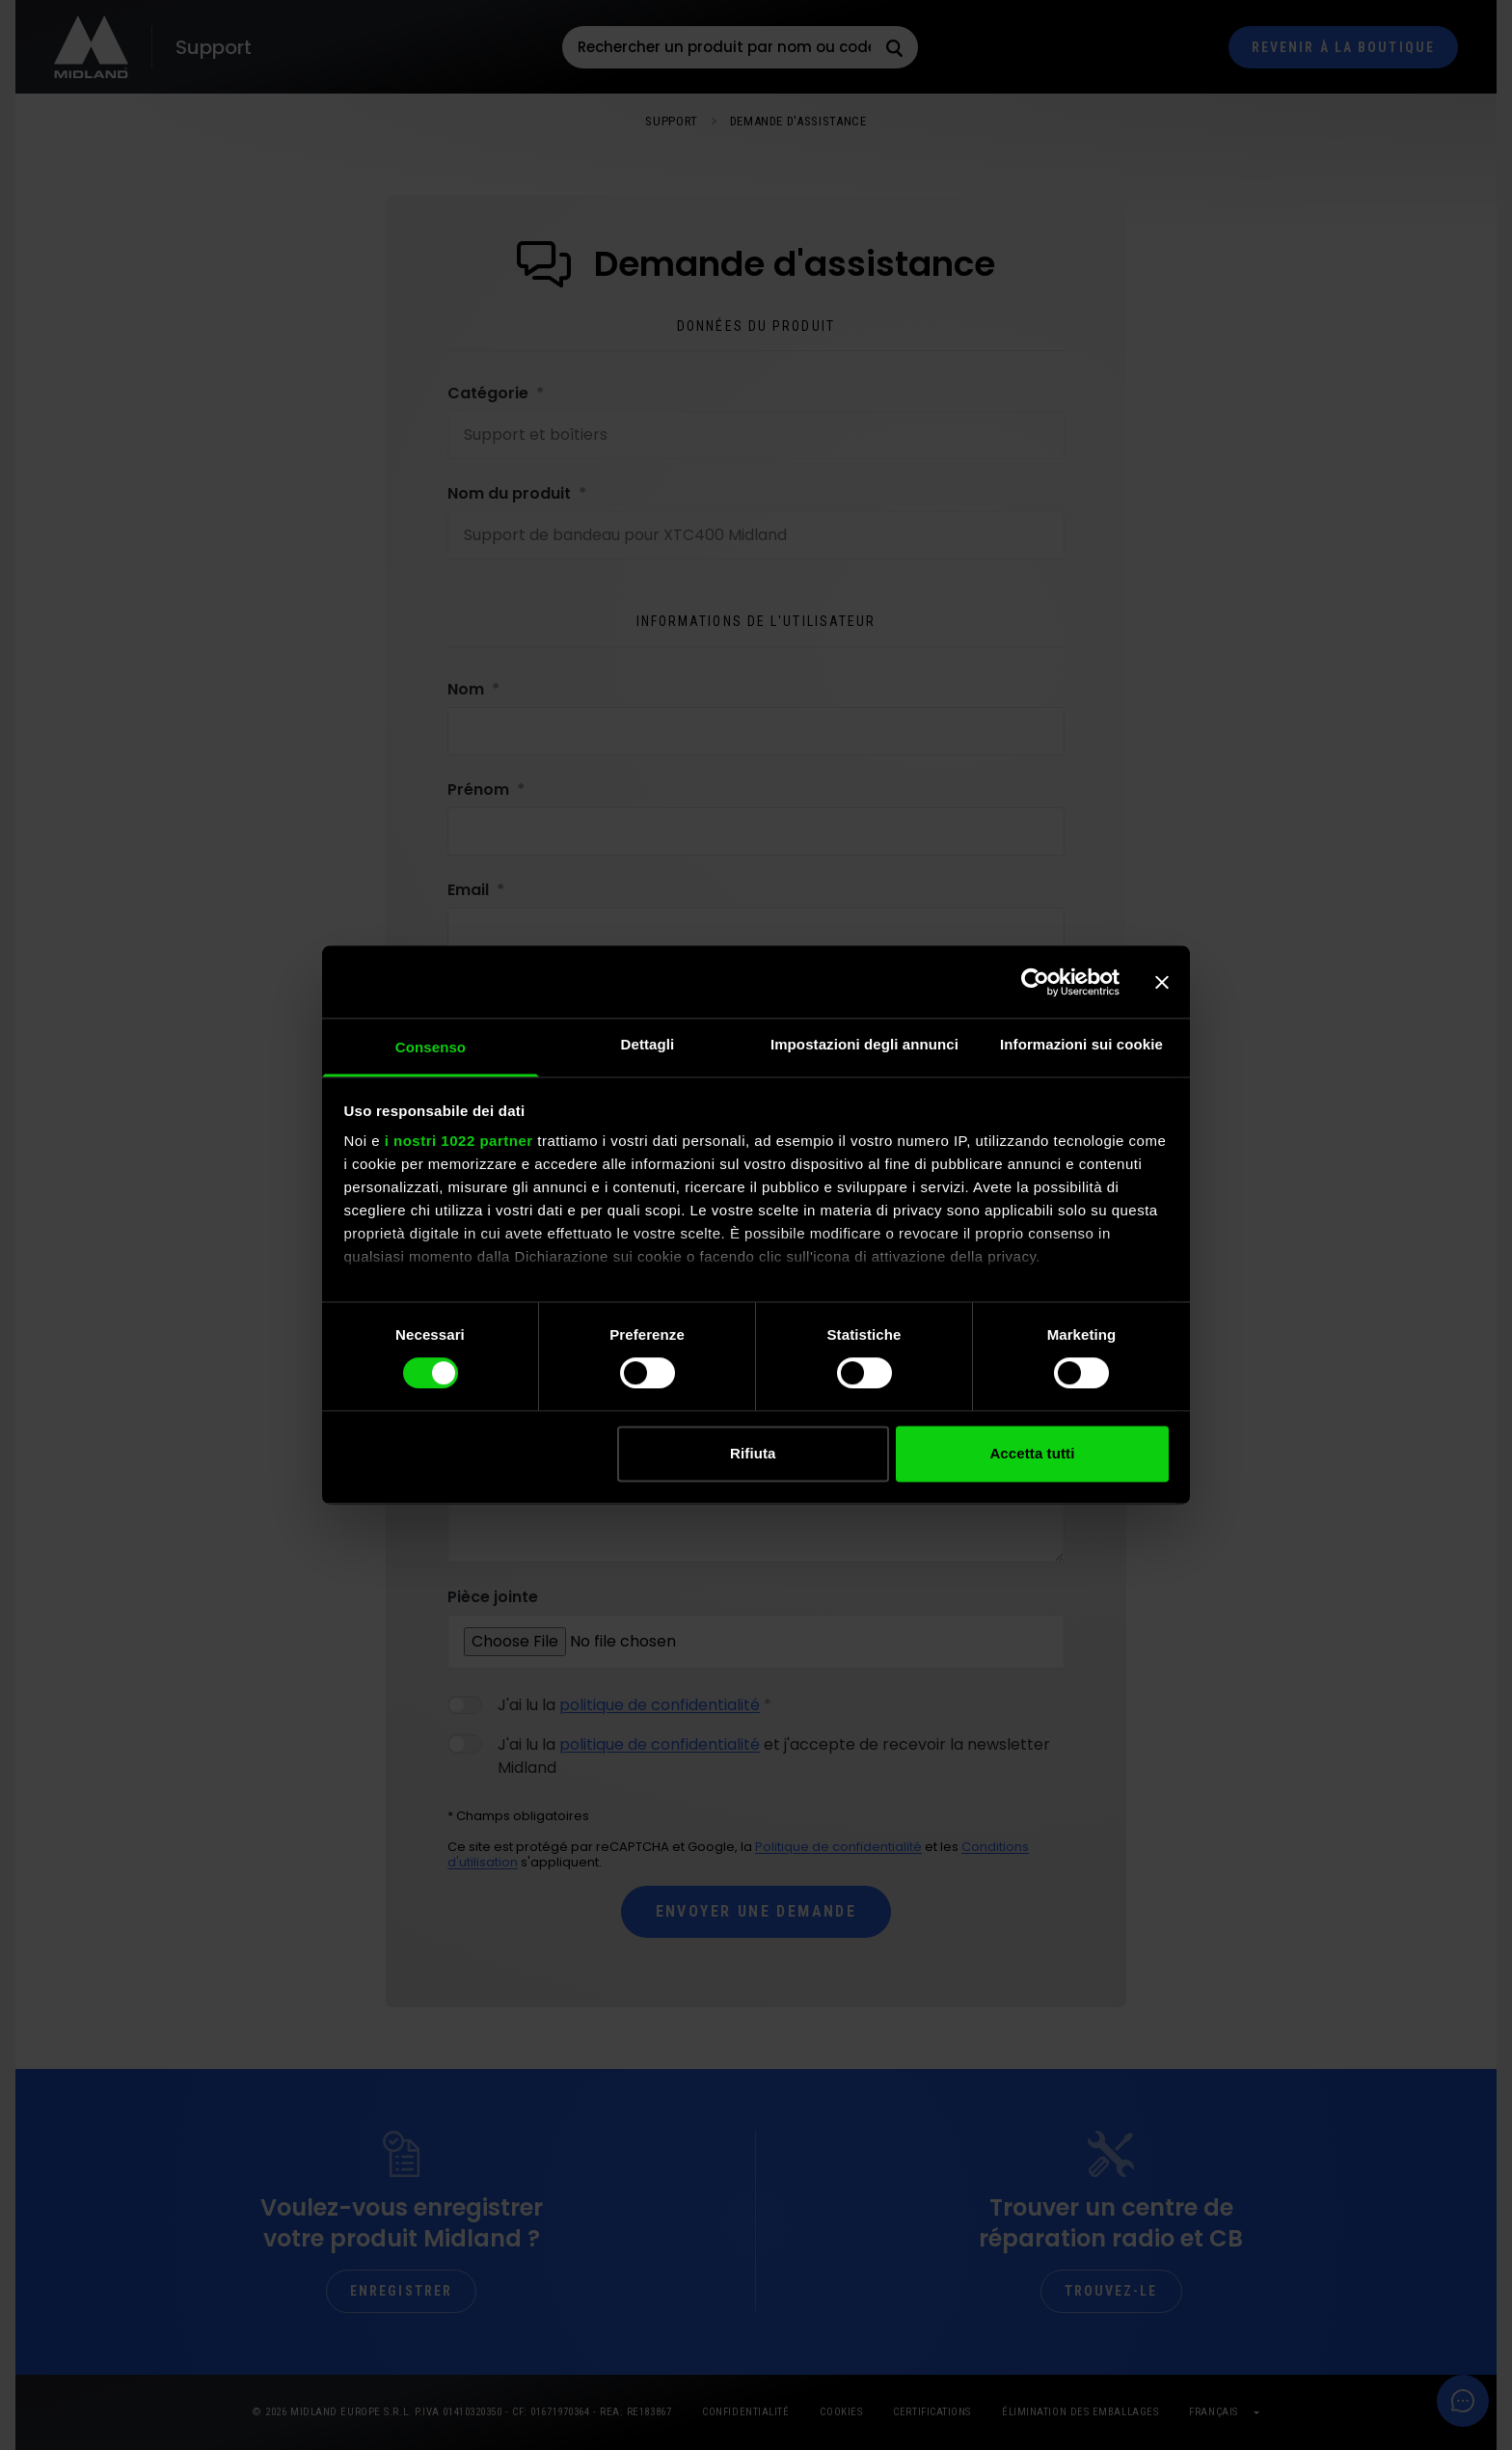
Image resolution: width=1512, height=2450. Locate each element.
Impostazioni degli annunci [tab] (864, 1044)
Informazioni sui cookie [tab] (1081, 1044)
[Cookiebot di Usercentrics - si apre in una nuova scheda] (1035, 981)
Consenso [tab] (430, 1047)
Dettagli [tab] (648, 1044)
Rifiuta (752, 1453)
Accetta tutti (1031, 1453)
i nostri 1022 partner (459, 1140)
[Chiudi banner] (1162, 982)
